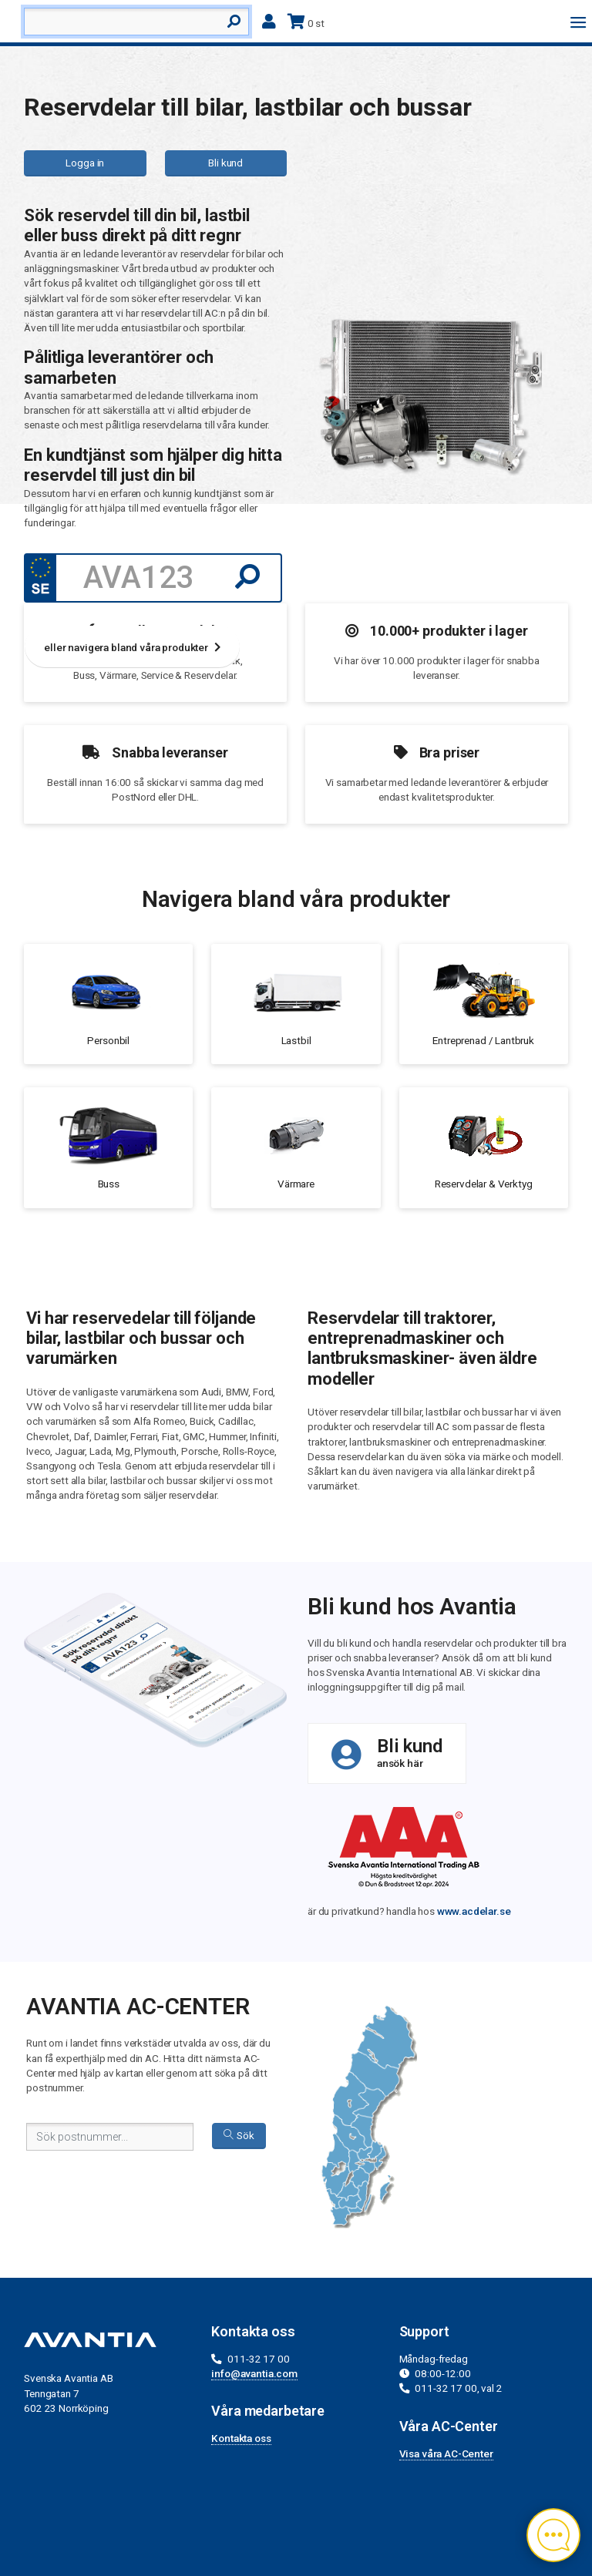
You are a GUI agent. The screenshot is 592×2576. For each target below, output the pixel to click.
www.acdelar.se (474, 1911)
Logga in (85, 162)
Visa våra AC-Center (446, 2453)
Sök (239, 2135)
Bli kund (225, 162)
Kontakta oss (241, 2438)
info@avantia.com (254, 2373)
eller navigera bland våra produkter (132, 647)
